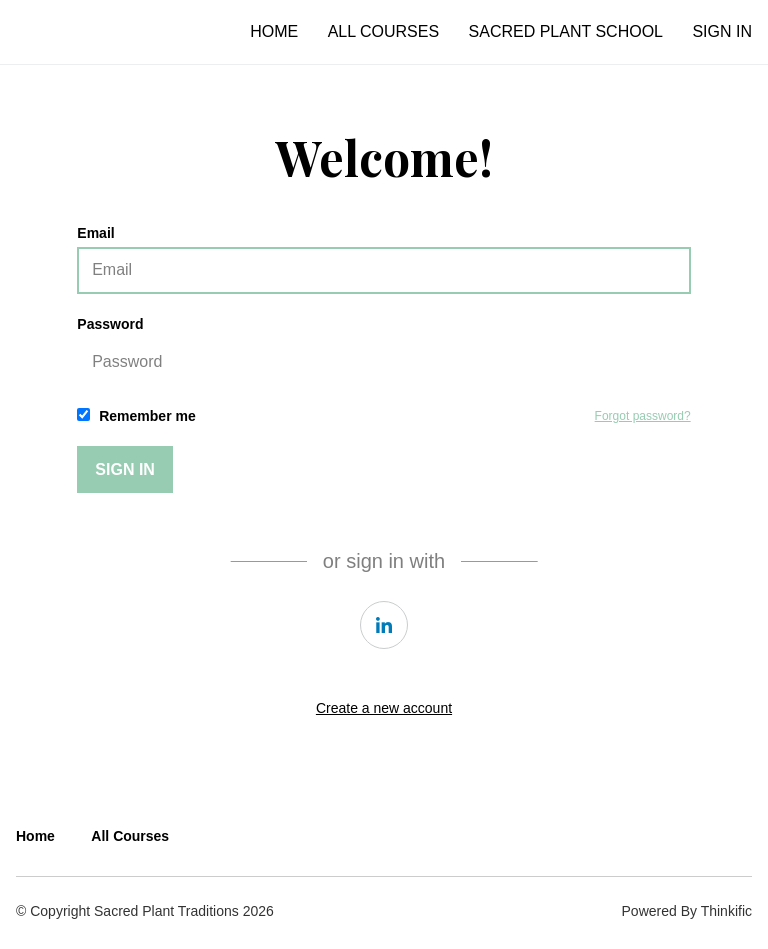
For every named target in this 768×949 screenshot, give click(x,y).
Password (383, 351)
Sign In (722, 31)
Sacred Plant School (566, 31)
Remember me (136, 416)
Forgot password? (643, 416)
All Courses (383, 31)
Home (274, 31)
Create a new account (384, 708)
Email (383, 260)
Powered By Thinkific (687, 911)
